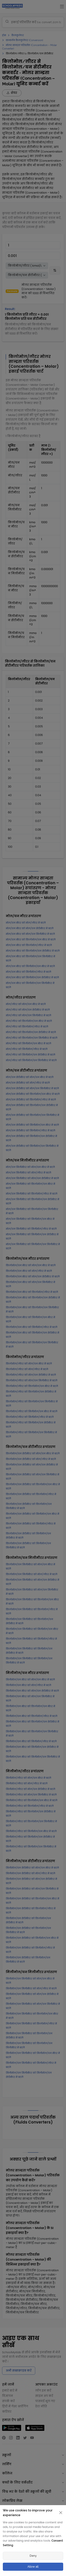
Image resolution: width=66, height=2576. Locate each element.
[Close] (60, 2524)
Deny (33, 2567)
